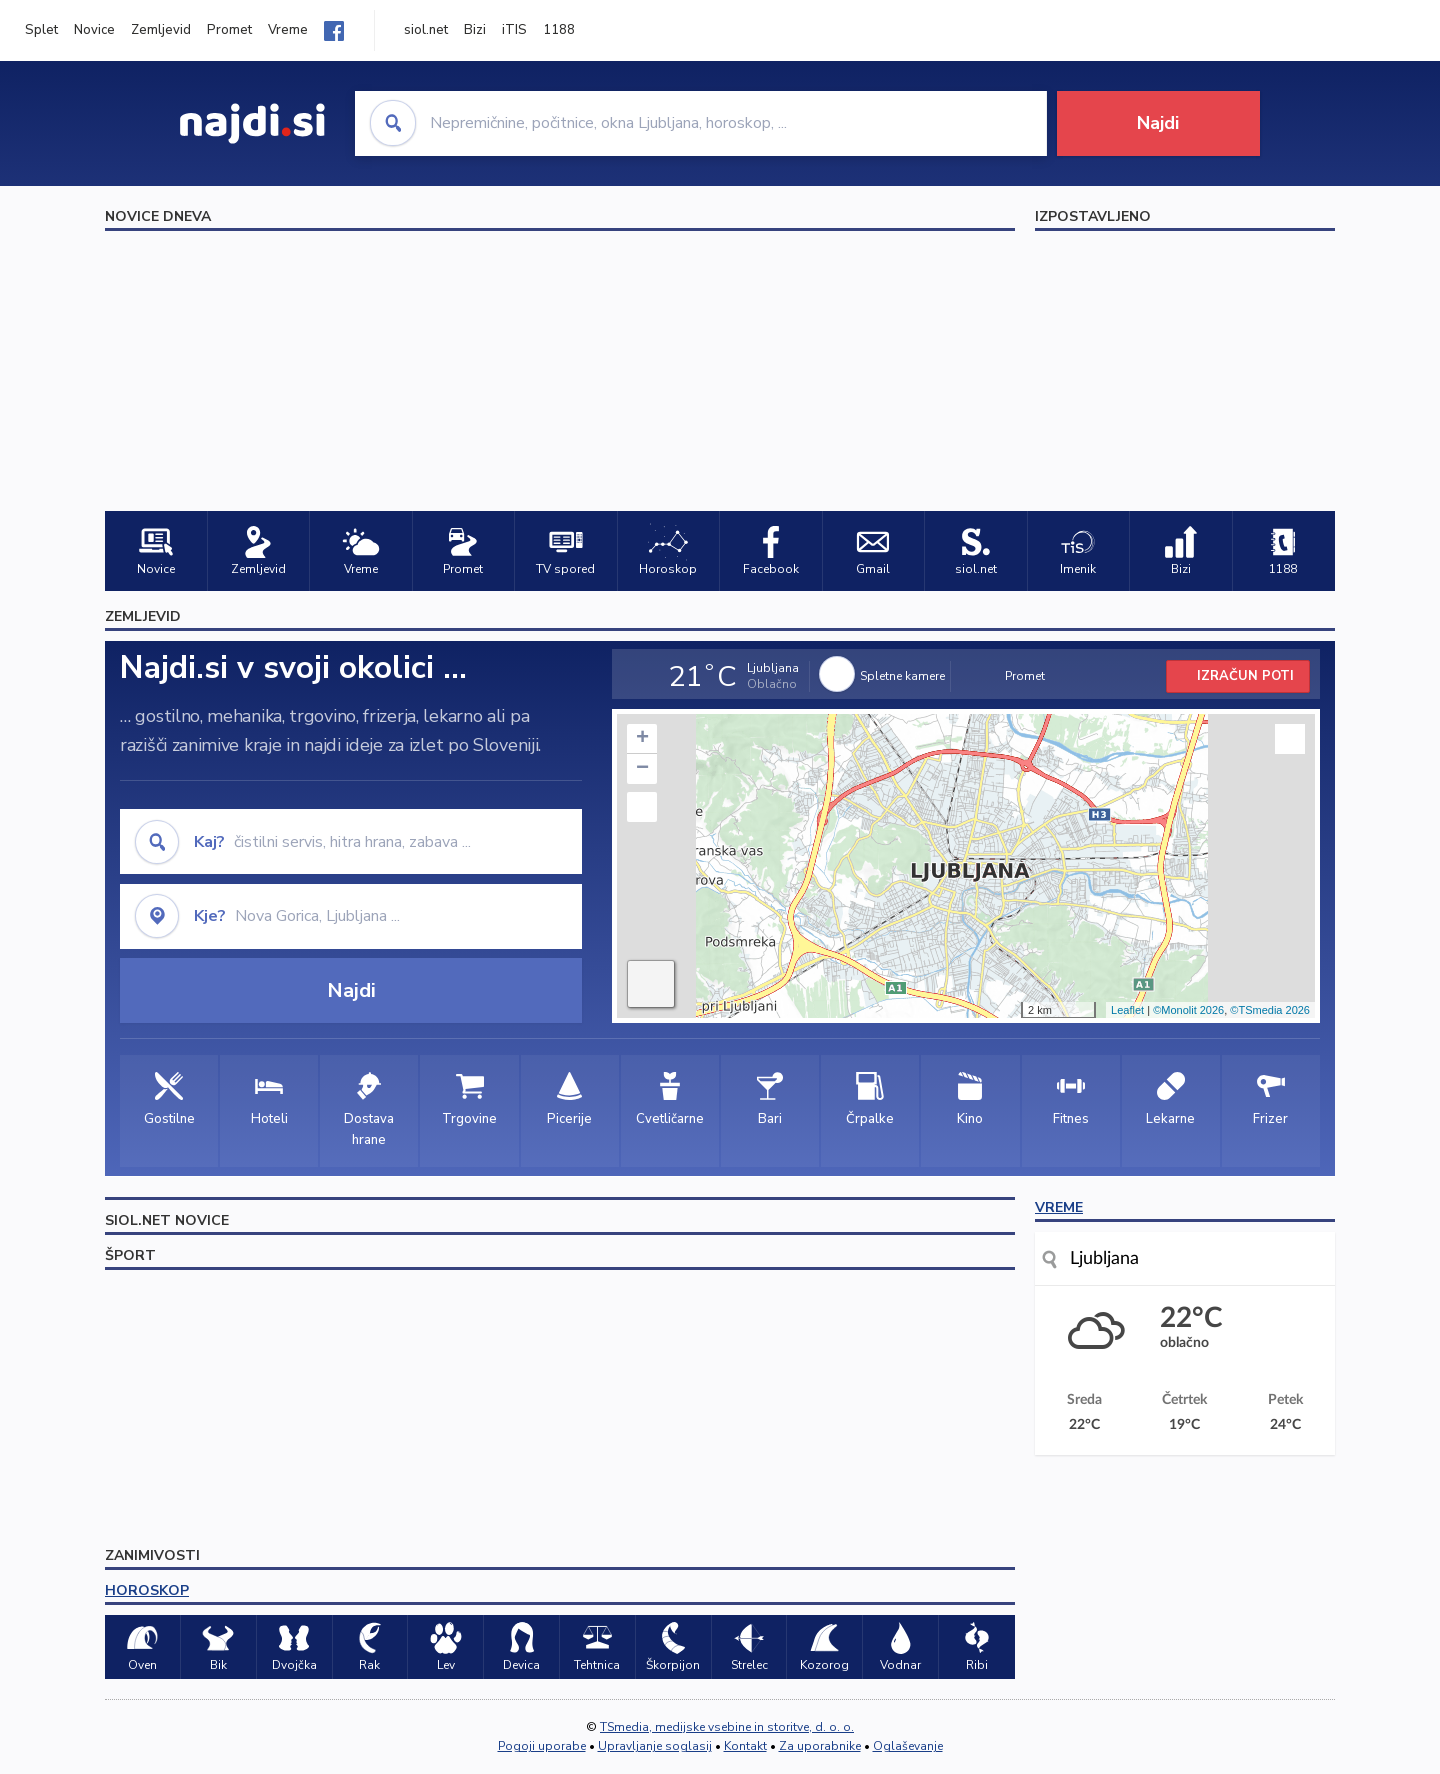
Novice (94, 30)
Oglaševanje (908, 1746)
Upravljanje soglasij (655, 1746)
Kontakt (745, 1746)
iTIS (514, 30)
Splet (41, 30)
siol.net (426, 30)
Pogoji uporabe (542, 1746)
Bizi (475, 30)
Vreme (288, 30)
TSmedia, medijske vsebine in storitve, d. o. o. (727, 1727)
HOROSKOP (147, 1590)
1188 (559, 30)
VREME (1059, 1207)
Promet (229, 30)
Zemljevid (161, 30)
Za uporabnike (820, 1746)
